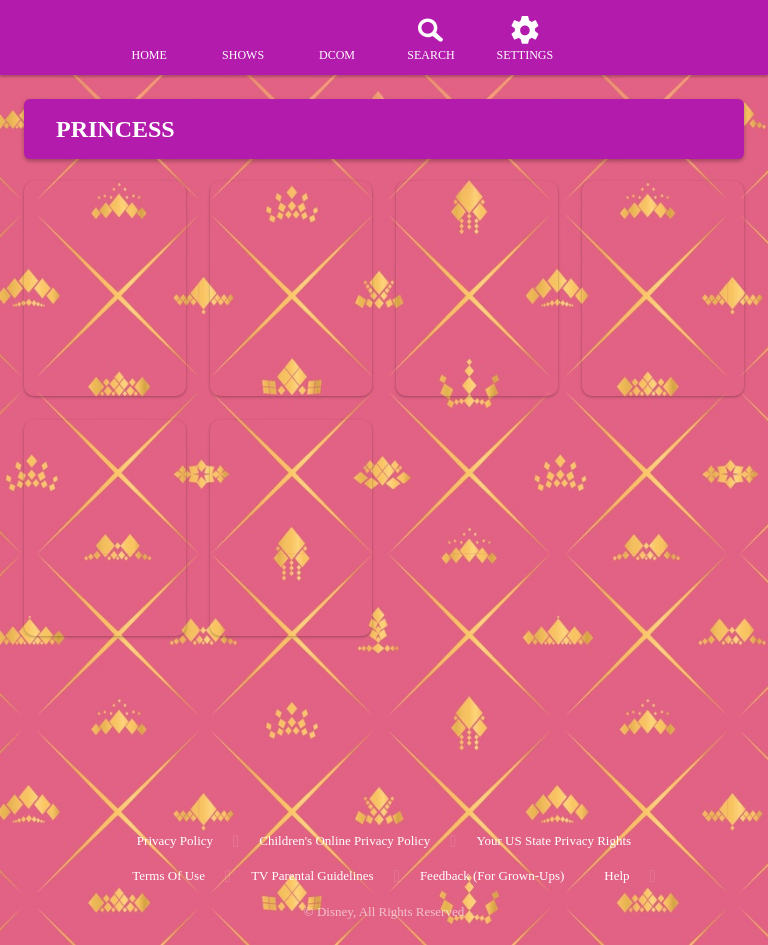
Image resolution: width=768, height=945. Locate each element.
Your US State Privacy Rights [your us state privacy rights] (553, 840)
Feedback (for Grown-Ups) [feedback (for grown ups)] (492, 875)
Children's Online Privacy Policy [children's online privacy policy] (344, 840)
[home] (149, 38)
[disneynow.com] (54, 30)
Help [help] (616, 875)
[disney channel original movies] (337, 38)
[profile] (619, 38)
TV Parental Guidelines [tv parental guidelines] (312, 875)
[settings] (525, 38)
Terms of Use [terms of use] (168, 875)
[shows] (243, 38)
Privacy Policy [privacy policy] (175, 840)
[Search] (431, 38)
